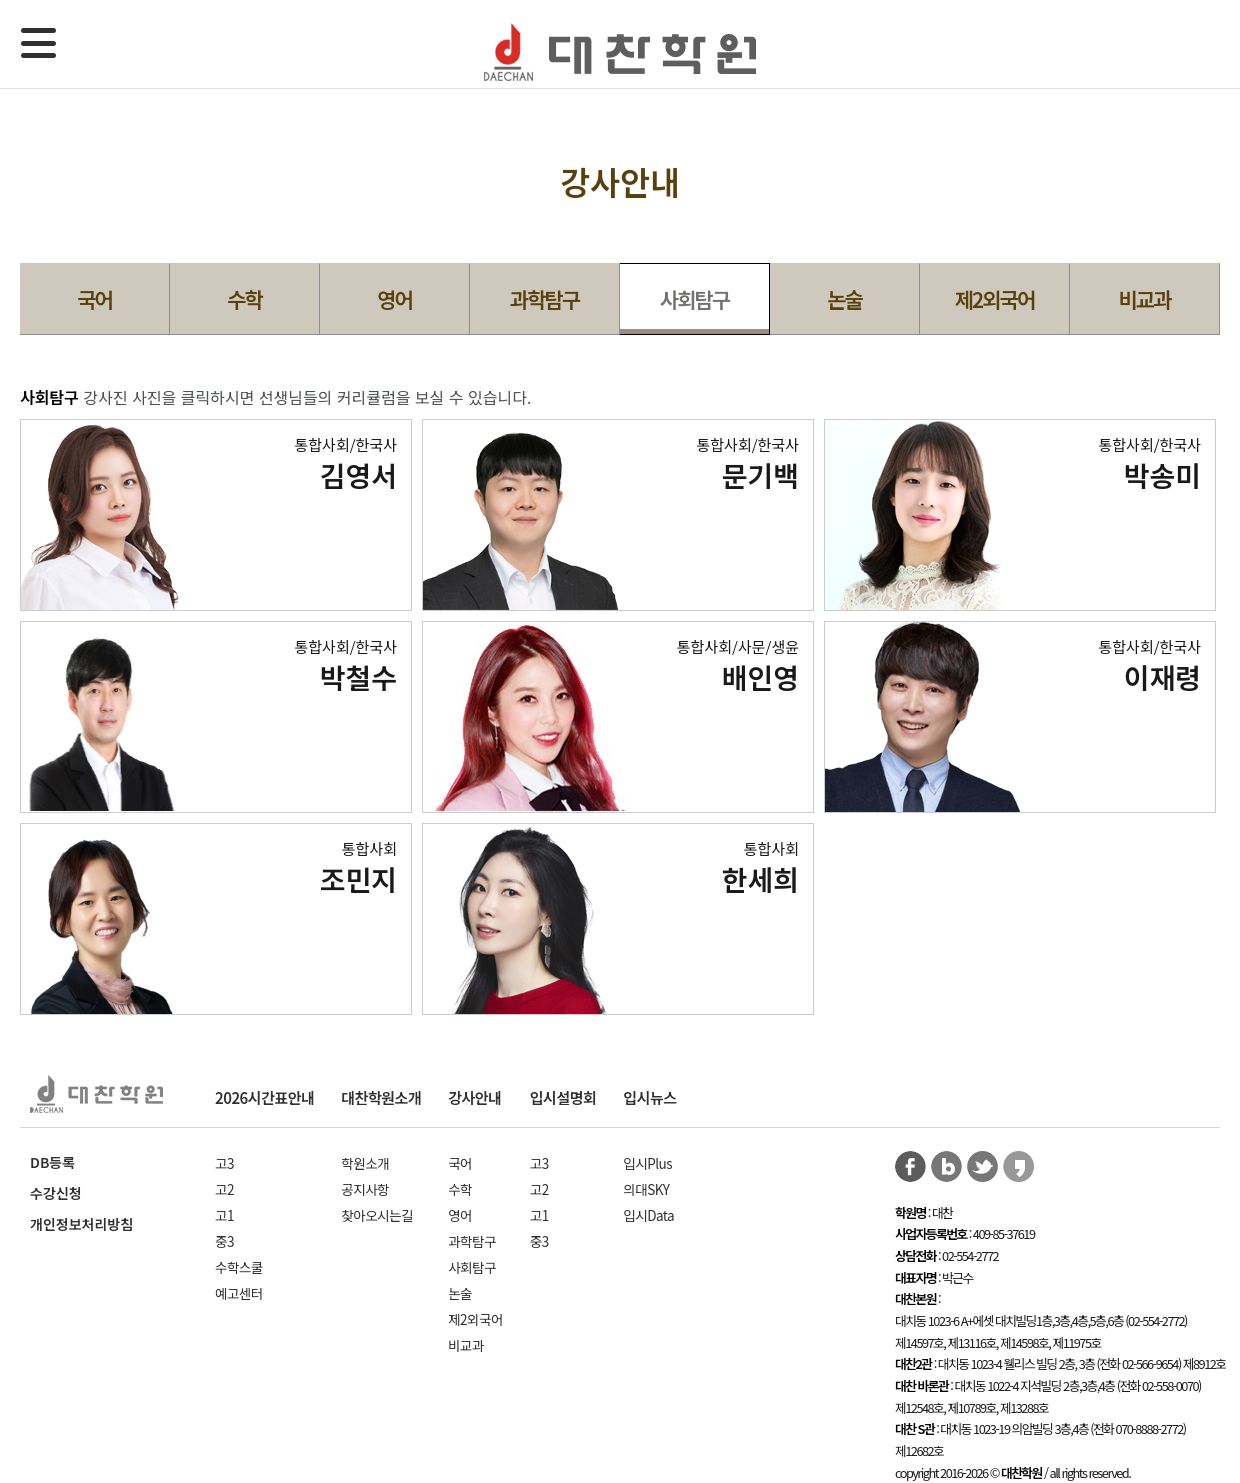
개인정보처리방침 (81, 1224)
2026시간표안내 (264, 1097)
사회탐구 (694, 299)
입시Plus (647, 1163)
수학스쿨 (239, 1267)
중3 (224, 1241)
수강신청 (56, 1193)
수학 (244, 299)
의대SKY (646, 1189)
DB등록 (52, 1162)
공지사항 (365, 1189)
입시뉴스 (649, 1097)
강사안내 (474, 1097)
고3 (224, 1163)
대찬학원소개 (381, 1097)
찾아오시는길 (377, 1215)
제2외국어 (994, 299)
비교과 (1145, 299)
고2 (224, 1189)
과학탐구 (544, 299)
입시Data (648, 1215)
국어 (94, 299)
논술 (844, 299)
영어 (394, 299)
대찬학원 (620, 52)
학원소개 (365, 1163)
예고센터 (239, 1293)
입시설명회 (563, 1097)
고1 (224, 1215)
